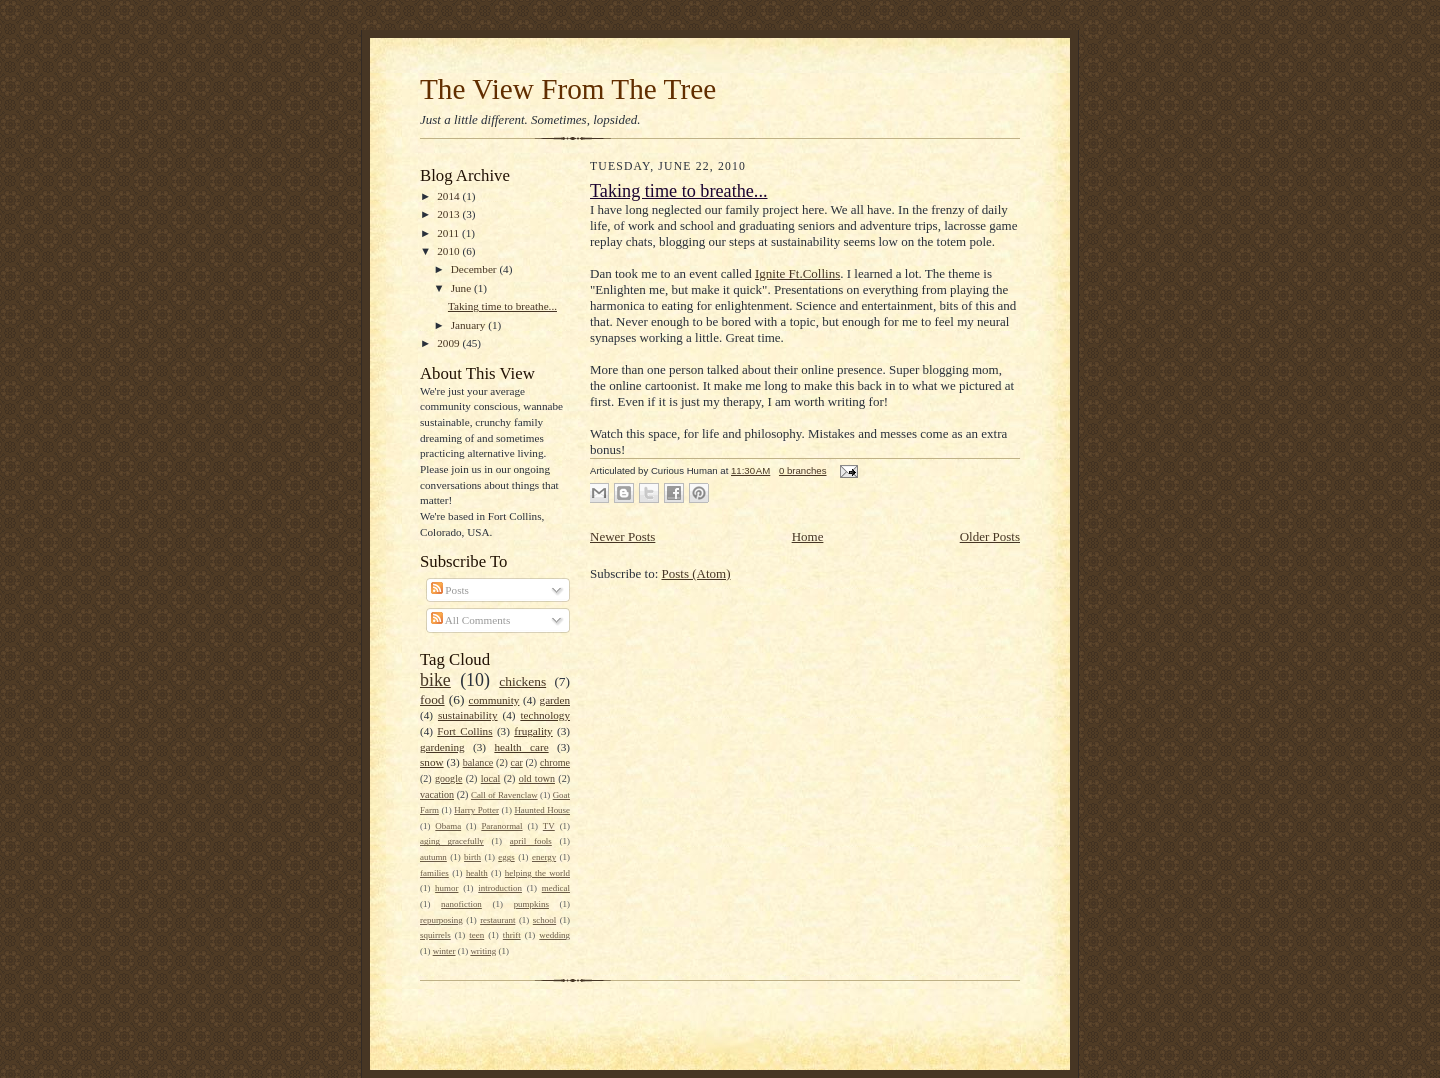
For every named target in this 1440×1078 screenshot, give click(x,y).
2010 (449, 251)
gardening (442, 747)
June (462, 288)
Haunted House (542, 810)
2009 (449, 343)
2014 (449, 196)
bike (435, 680)
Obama (448, 826)
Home (808, 536)
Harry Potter (476, 810)
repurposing (441, 920)
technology (545, 715)
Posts (450, 590)
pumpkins (531, 904)
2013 (449, 214)
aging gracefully (452, 841)
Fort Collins (464, 731)
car (516, 762)
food (432, 699)
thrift (512, 935)
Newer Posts (622, 536)
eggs (506, 857)
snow (432, 762)
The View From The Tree (568, 89)
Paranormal (501, 826)
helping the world (537, 873)
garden (555, 700)
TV (549, 826)
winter (444, 951)
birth (472, 857)
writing (483, 951)
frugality (533, 731)
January (470, 325)
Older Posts (990, 536)
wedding (554, 935)
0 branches (803, 470)
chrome (555, 762)
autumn (433, 857)
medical (556, 888)
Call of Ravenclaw (504, 795)
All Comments (471, 620)
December (475, 269)
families (434, 873)
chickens (522, 681)
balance (478, 762)
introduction (500, 888)
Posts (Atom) (696, 573)
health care (521, 747)
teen (476, 935)
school (544, 920)
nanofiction (461, 904)
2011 (449, 233)
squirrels (435, 935)
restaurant (497, 920)
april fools (531, 841)
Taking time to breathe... (502, 306)
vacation (437, 794)
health (477, 873)
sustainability (468, 715)
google (448, 778)
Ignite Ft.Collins (797, 273)
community (494, 700)
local (491, 778)
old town (537, 778)
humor (446, 888)
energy (544, 857)
